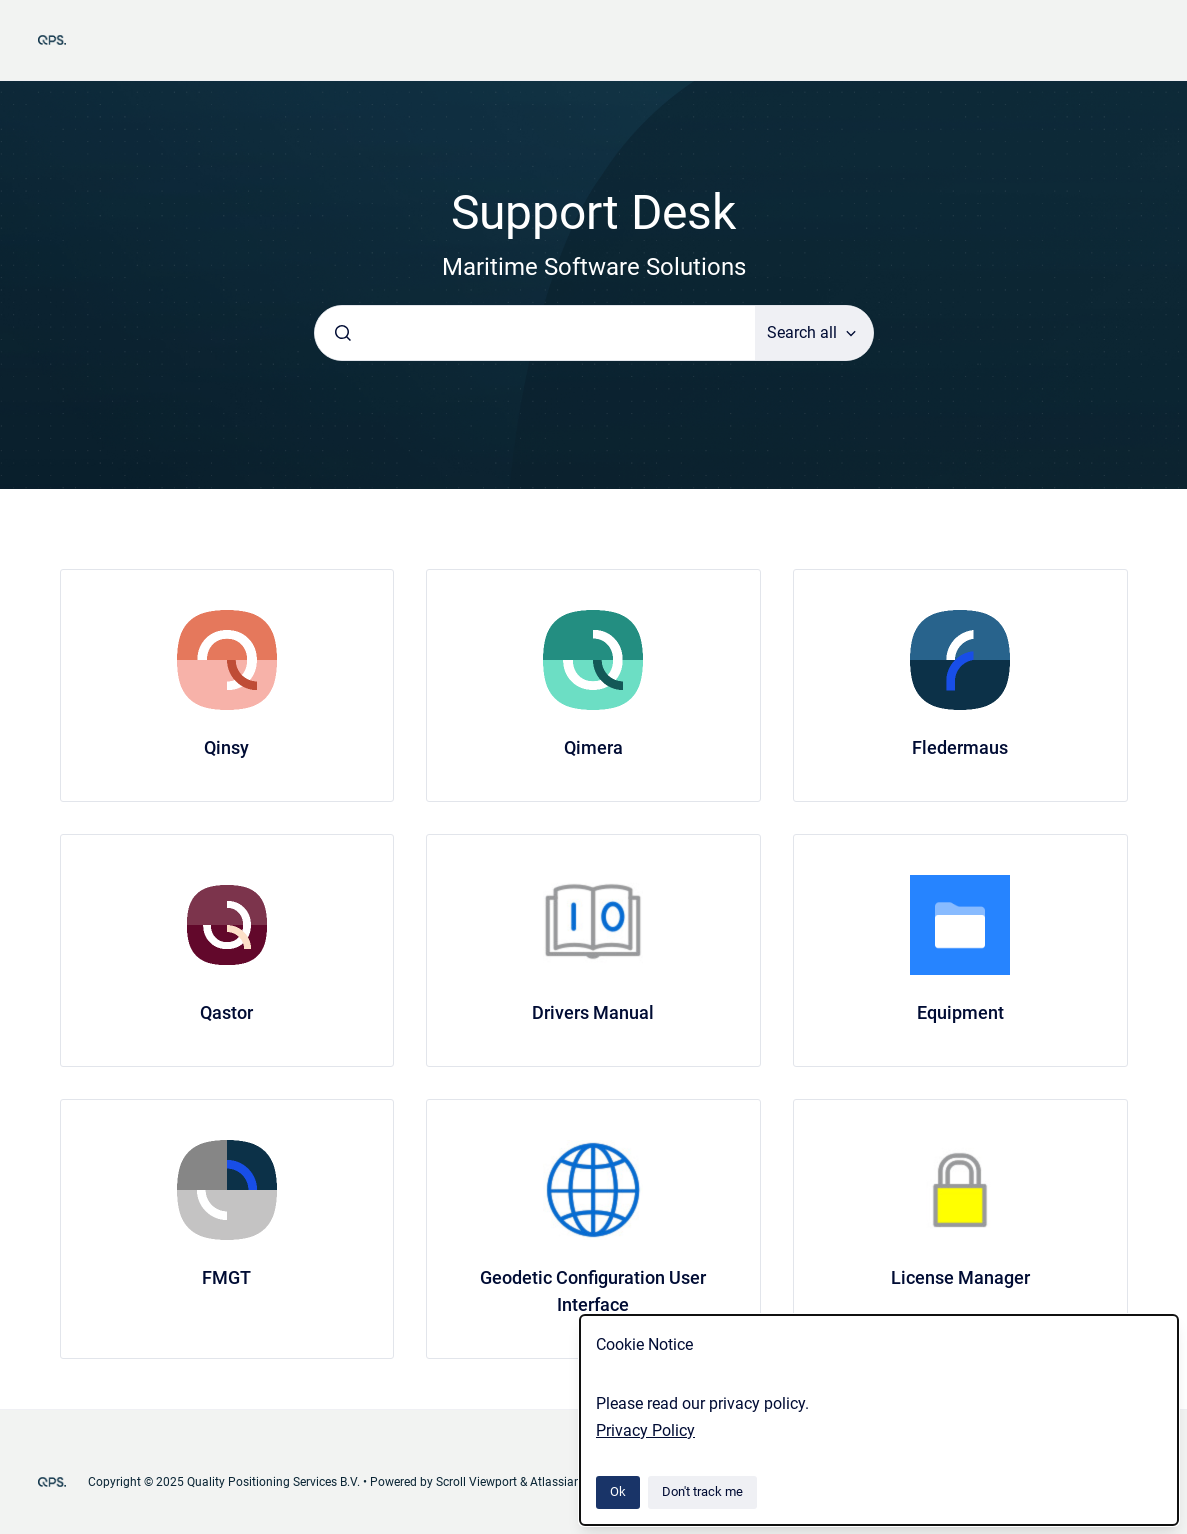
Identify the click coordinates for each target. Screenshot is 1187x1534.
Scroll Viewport (478, 1482)
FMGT (226, 1277)
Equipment (960, 1012)
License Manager (960, 1277)
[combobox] (535, 333)
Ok (618, 1491)
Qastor (226, 1012)
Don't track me (702, 1491)
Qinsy (226, 747)
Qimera (593, 747)
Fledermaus (960, 747)
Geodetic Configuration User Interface (593, 1291)
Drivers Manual (593, 1012)
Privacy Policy (645, 1430)
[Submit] (343, 333)
